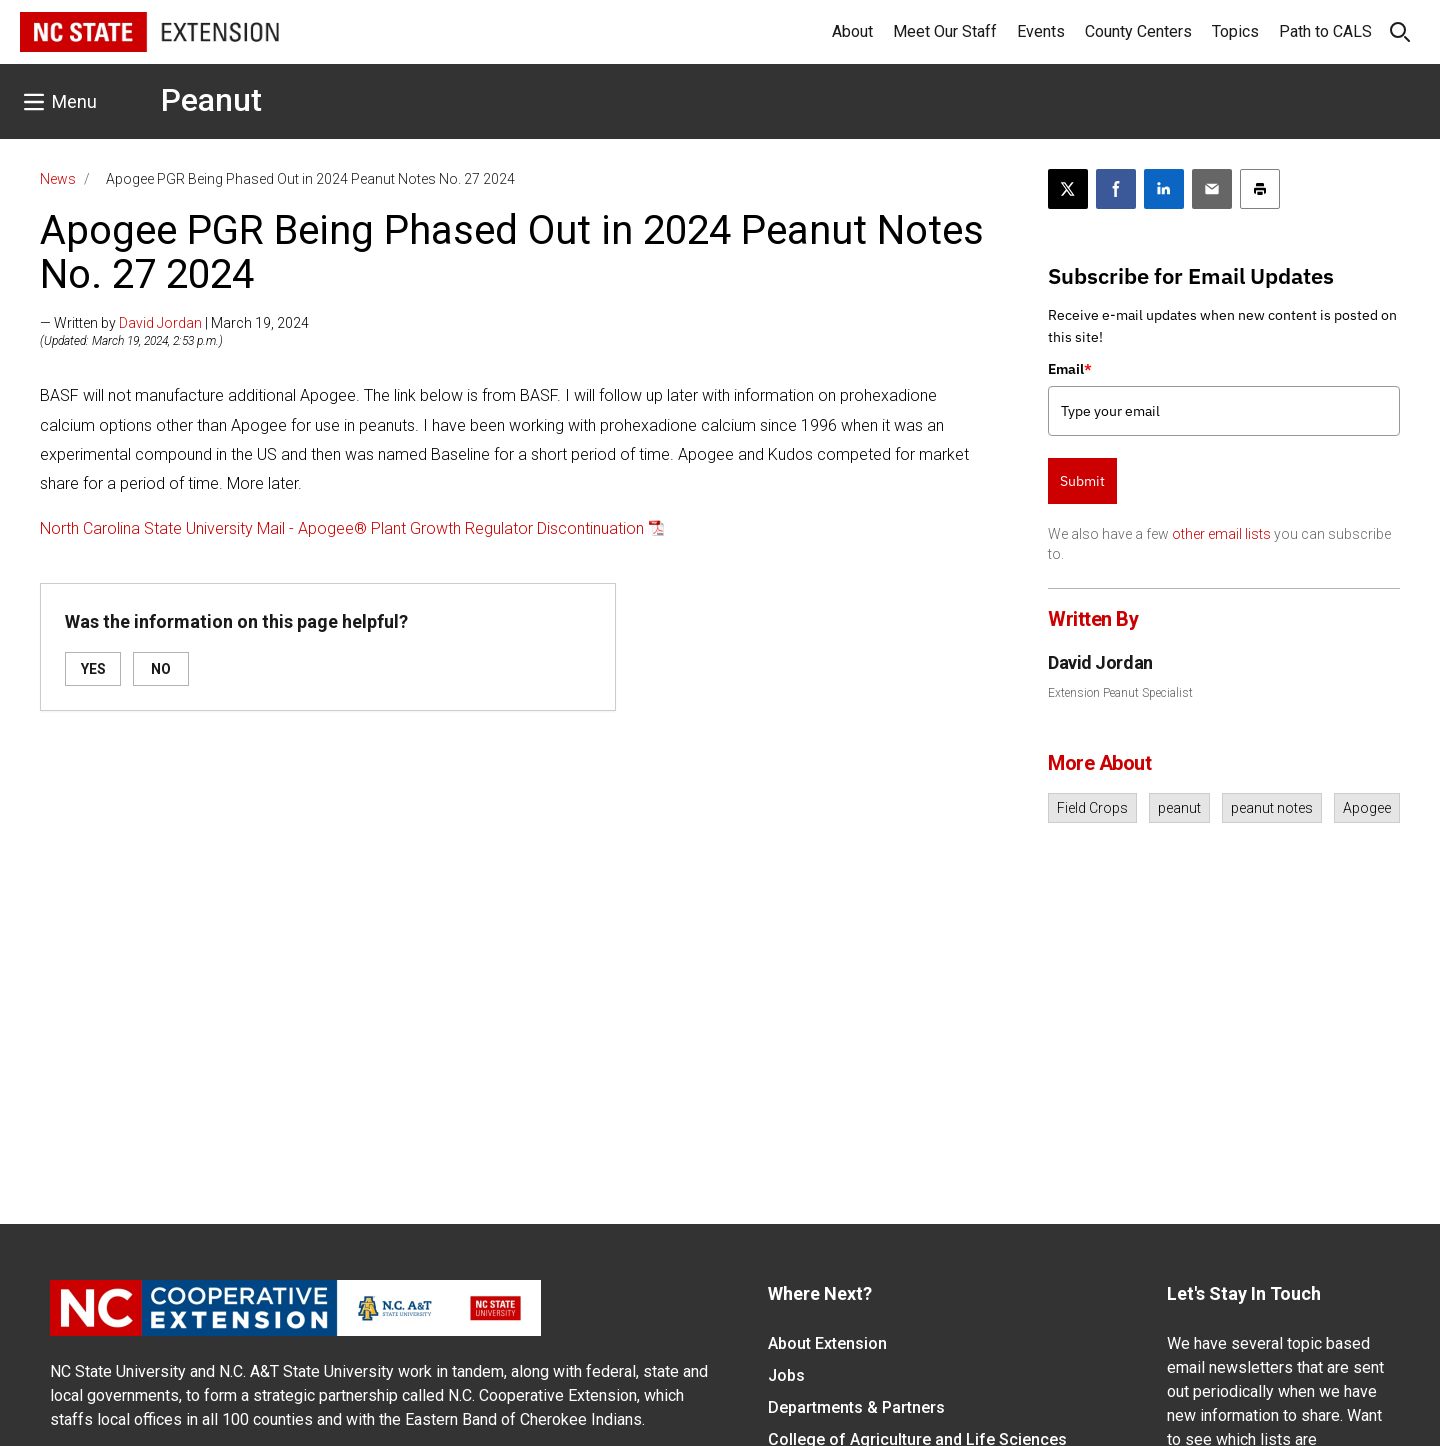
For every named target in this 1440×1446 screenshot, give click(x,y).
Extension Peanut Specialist (1120, 693)
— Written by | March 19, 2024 (174, 323)
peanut (1179, 808)
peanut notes (1272, 808)
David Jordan (160, 323)
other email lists (1221, 534)
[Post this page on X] (1068, 189)
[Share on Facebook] (1116, 189)
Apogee (1367, 808)
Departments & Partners (856, 1407)
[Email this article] (1212, 189)
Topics (1235, 31)
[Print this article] (1260, 189)
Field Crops (1092, 808)
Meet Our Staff (945, 31)
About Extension (827, 1343)
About (852, 31)
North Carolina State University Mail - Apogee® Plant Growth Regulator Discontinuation (342, 528)
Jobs (786, 1375)
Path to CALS (1325, 31)
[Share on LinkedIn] (1164, 189)
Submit (1082, 481)
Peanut (211, 100)
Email (1070, 369)
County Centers (1138, 31)
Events (1041, 31)
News (58, 179)
